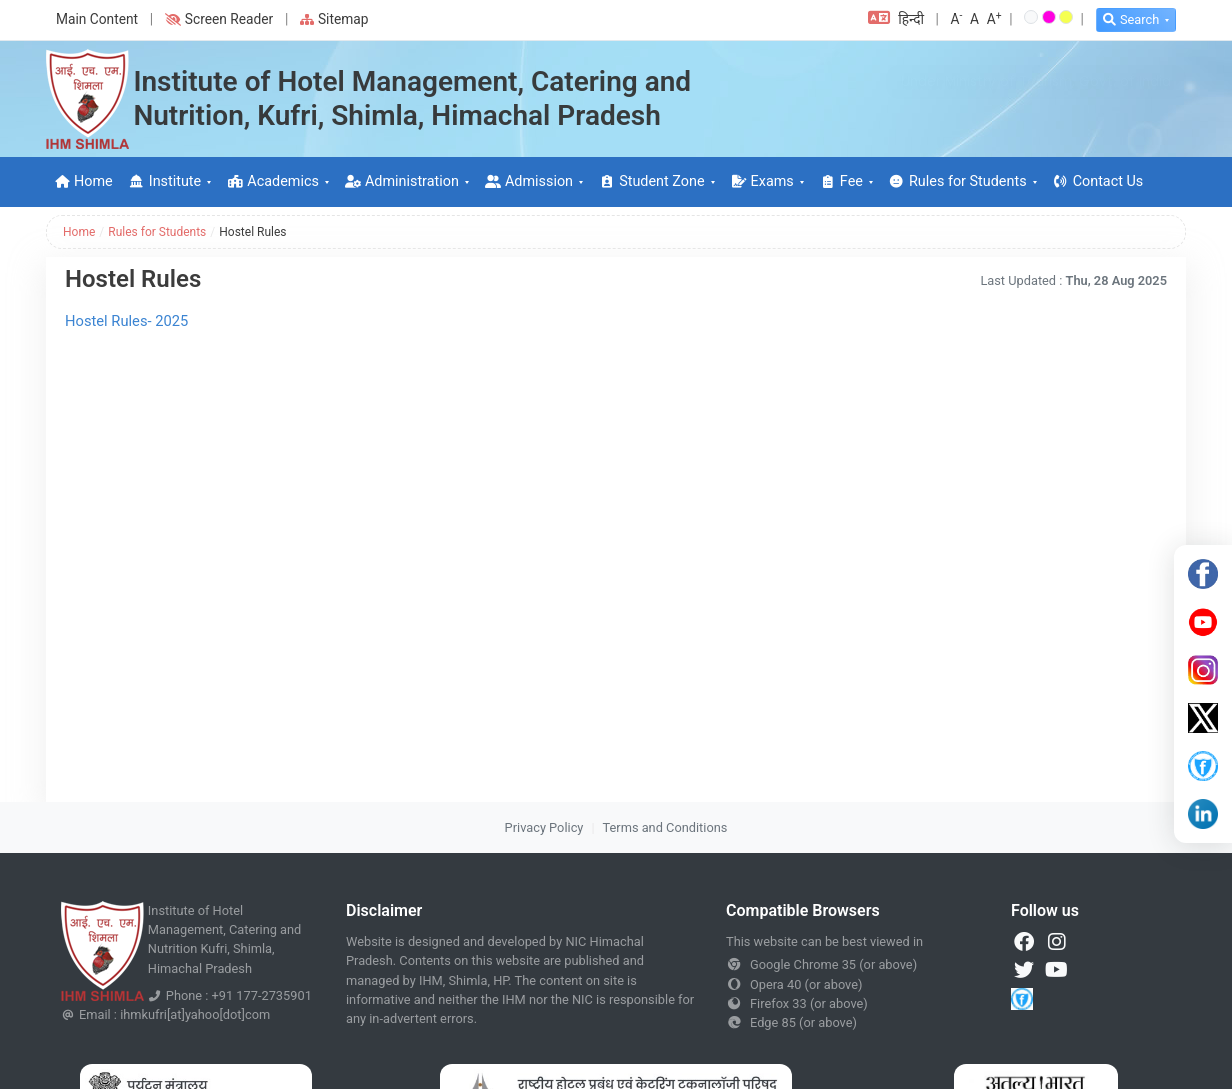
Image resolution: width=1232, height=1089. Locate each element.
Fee (841, 181)
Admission (529, 181)
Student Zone (651, 181)
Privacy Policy (544, 827)
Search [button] (1131, 19)
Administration (402, 181)
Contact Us (1098, 181)
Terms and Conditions (665, 827)
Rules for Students (958, 181)
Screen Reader (219, 19)
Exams (762, 181)
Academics (273, 181)
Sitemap (334, 19)
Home (83, 181)
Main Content (97, 19)
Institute (165, 181)
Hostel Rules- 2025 (126, 321)
